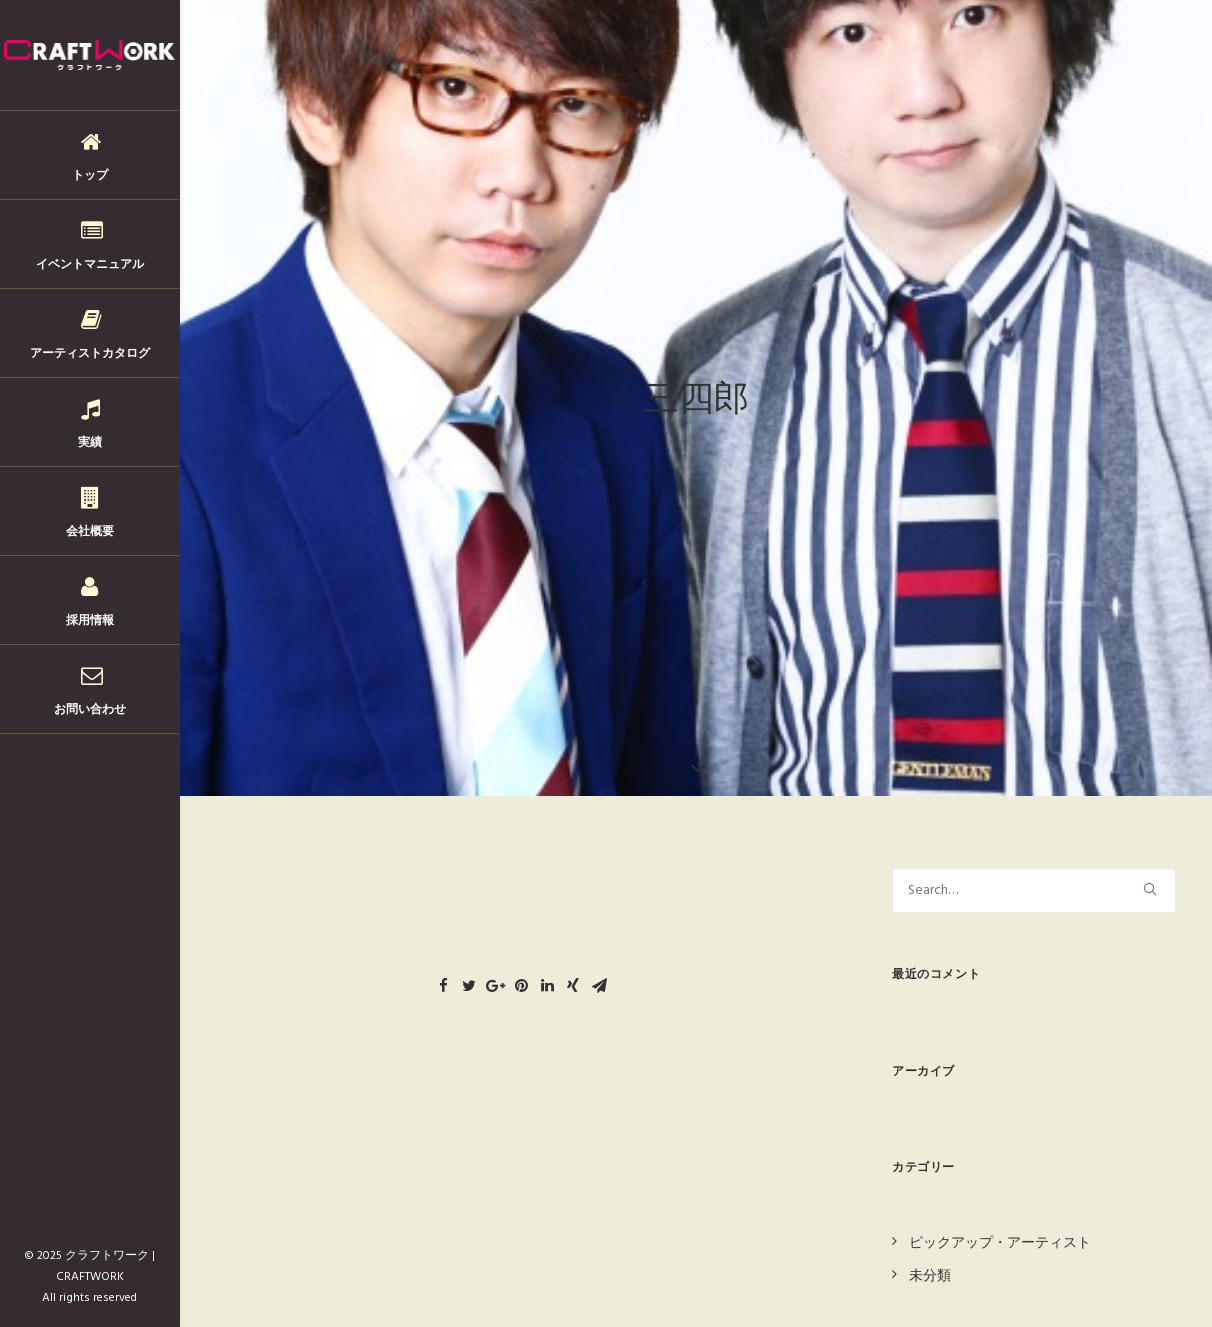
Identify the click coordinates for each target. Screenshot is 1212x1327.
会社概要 (90, 530)
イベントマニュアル (90, 263)
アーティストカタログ (90, 352)
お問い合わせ (90, 708)
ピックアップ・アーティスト (1000, 1229)
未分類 (930, 1261)
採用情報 (90, 619)
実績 (90, 441)
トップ (90, 174)
